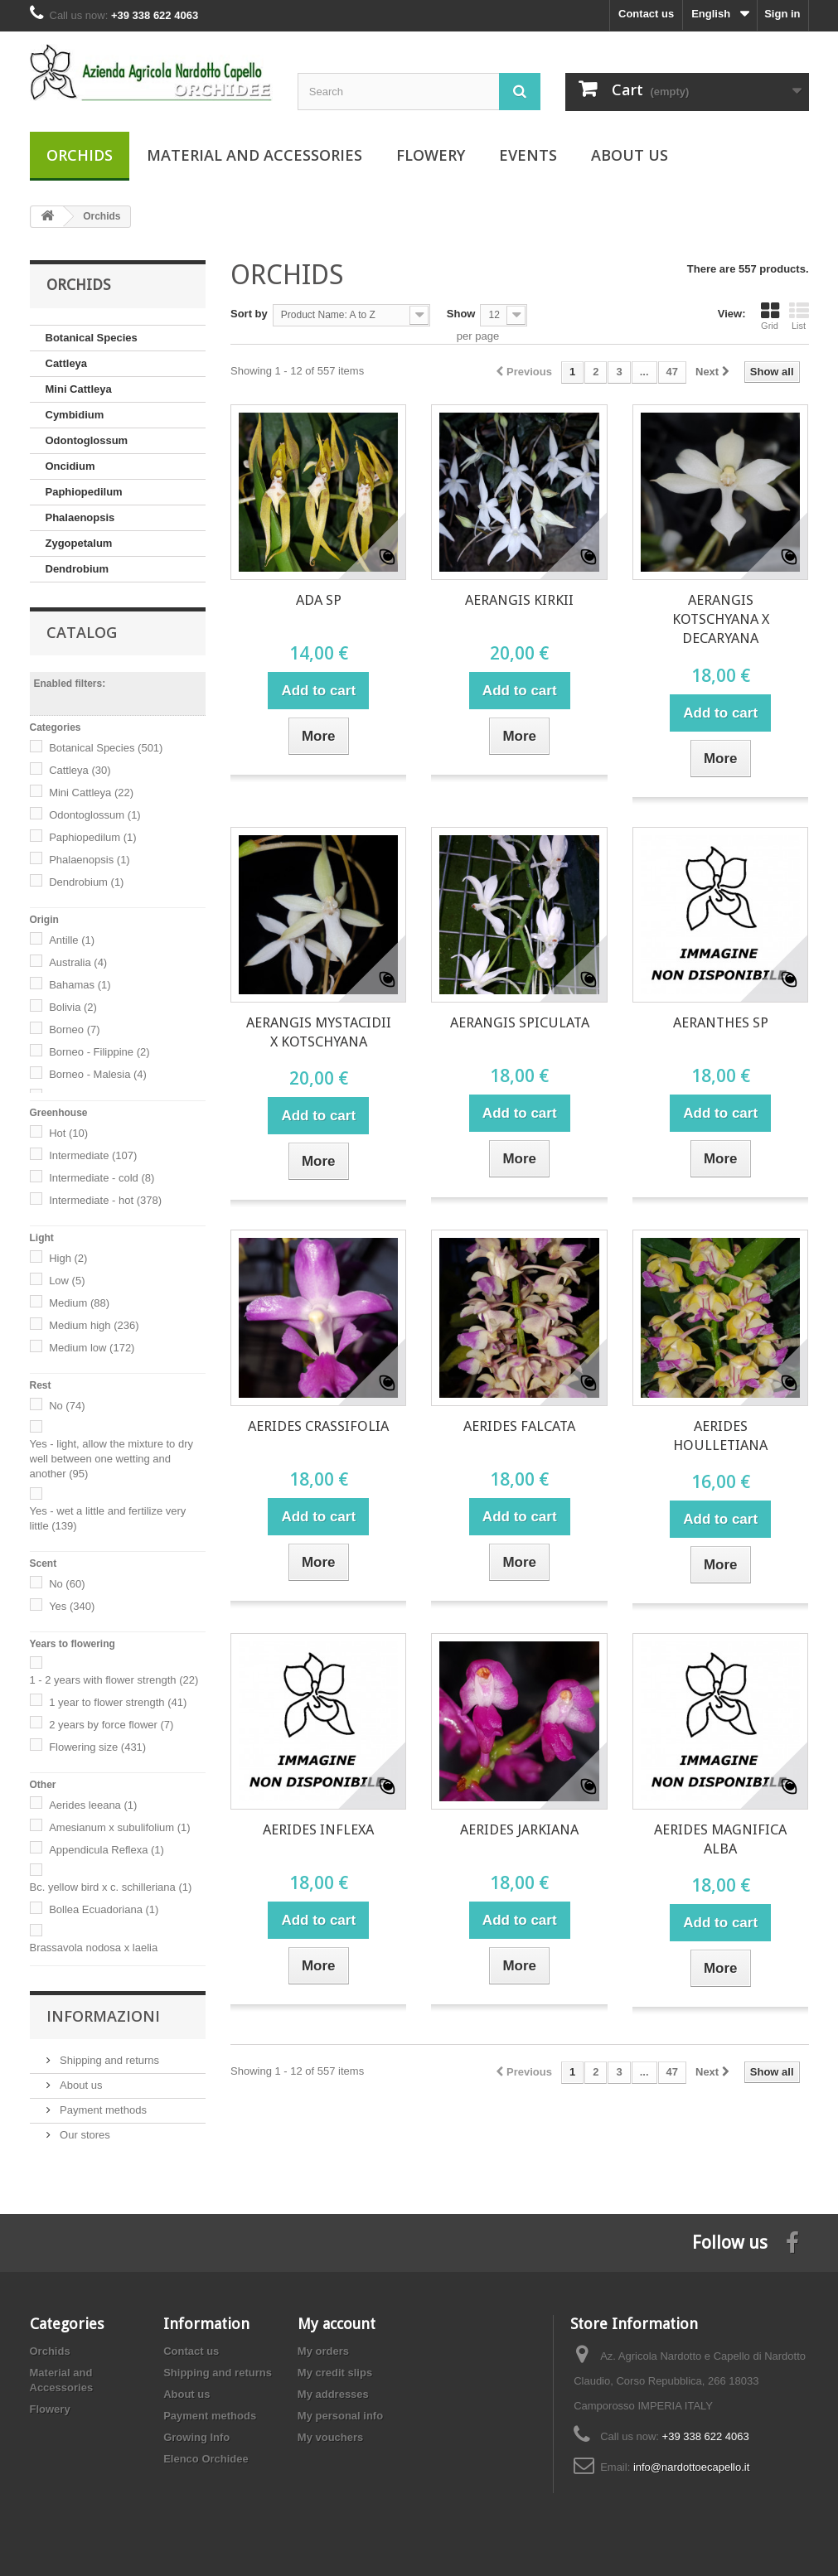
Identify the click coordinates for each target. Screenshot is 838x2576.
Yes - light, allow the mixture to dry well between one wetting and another (112, 1459)
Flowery (430, 155)
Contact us (646, 13)
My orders (323, 2351)
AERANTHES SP (720, 1022)
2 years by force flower (111, 1724)
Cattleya (67, 363)
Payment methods (102, 2110)
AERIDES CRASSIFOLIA (318, 1426)
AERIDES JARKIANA (519, 1829)
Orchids (79, 155)
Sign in (782, 13)
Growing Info (196, 2437)
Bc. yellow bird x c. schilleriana (111, 1887)
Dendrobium (77, 569)
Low (67, 1280)
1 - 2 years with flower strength (114, 1680)
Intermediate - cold (101, 1178)
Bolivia (73, 1007)
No (67, 1405)
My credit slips (335, 2372)
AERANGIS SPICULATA (519, 1022)
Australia (78, 962)
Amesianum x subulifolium (120, 1827)
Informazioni (103, 2016)
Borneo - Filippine (99, 1052)
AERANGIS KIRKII (519, 600)
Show (461, 313)
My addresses (333, 2394)
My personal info (340, 2415)
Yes (71, 1606)
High (68, 1258)
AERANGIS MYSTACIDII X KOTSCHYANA (318, 1032)
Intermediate (93, 1155)
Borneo (74, 1029)
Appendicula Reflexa (106, 1850)
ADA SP (318, 600)
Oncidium (70, 466)
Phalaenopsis (80, 517)
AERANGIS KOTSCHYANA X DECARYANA (720, 619)
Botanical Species (92, 337)
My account (336, 2323)
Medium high (93, 1325)
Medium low (91, 1347)
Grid (770, 316)
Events (528, 155)
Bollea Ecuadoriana (103, 1909)
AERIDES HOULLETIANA (720, 1435)
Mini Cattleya (79, 389)
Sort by (249, 313)
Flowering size (97, 1747)
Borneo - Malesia (98, 1074)
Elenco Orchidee (206, 2459)
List (799, 316)
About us (629, 155)
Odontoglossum (87, 440)
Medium (79, 1303)
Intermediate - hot (105, 1200)
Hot (68, 1133)
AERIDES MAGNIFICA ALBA (720, 1839)
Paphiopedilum (84, 492)
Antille (71, 940)
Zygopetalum (79, 543)
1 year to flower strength (117, 1702)
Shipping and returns (108, 2060)
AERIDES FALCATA (519, 1426)
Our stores (83, 2135)
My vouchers (330, 2437)
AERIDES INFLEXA (318, 1829)
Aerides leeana (93, 1805)
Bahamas (79, 985)
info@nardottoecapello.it (691, 2467)
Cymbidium (75, 414)
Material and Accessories (254, 155)
